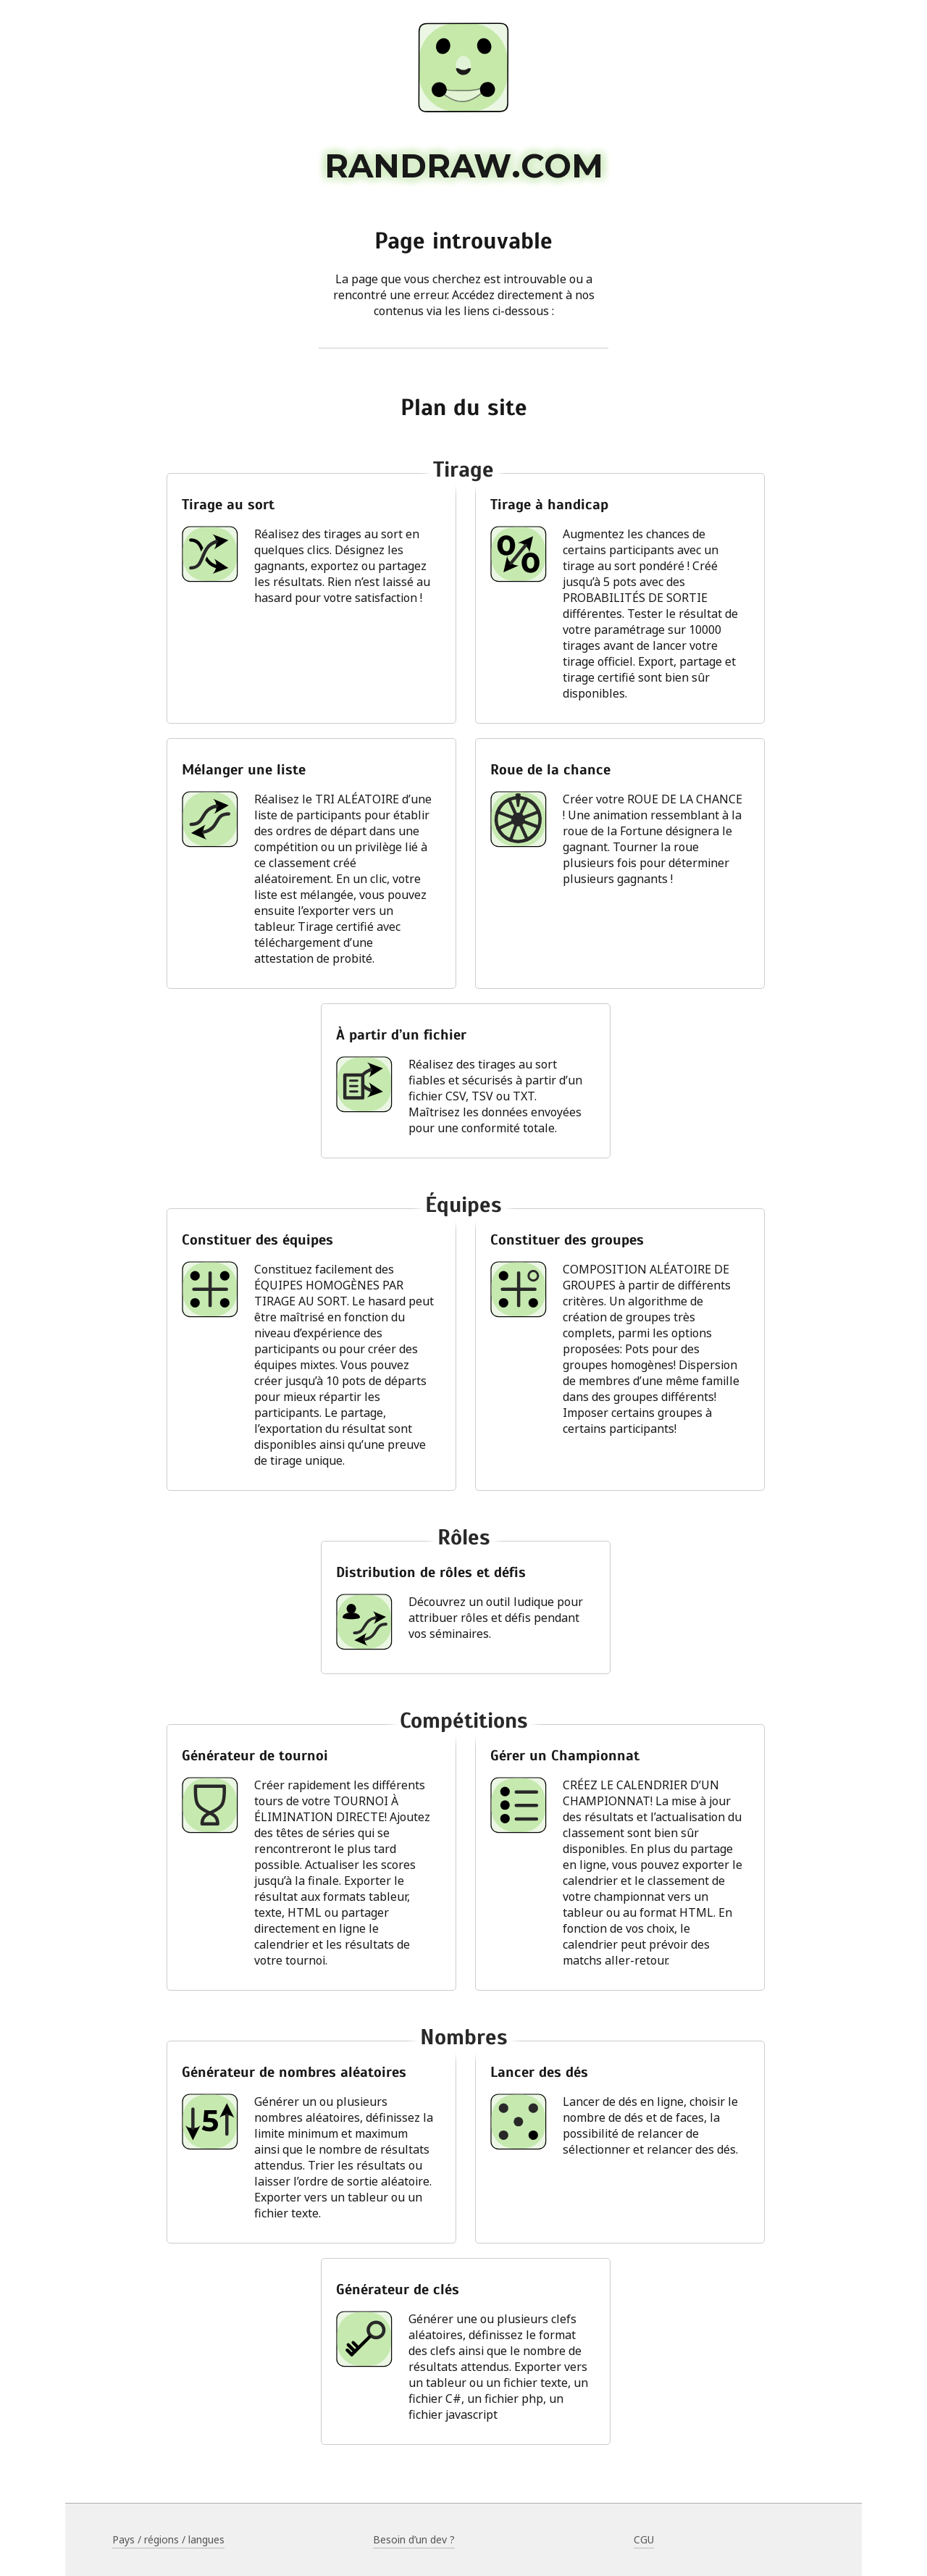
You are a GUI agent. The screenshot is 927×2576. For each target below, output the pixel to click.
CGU (644, 2539)
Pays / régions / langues (168, 2539)
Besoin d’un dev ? (414, 2539)
